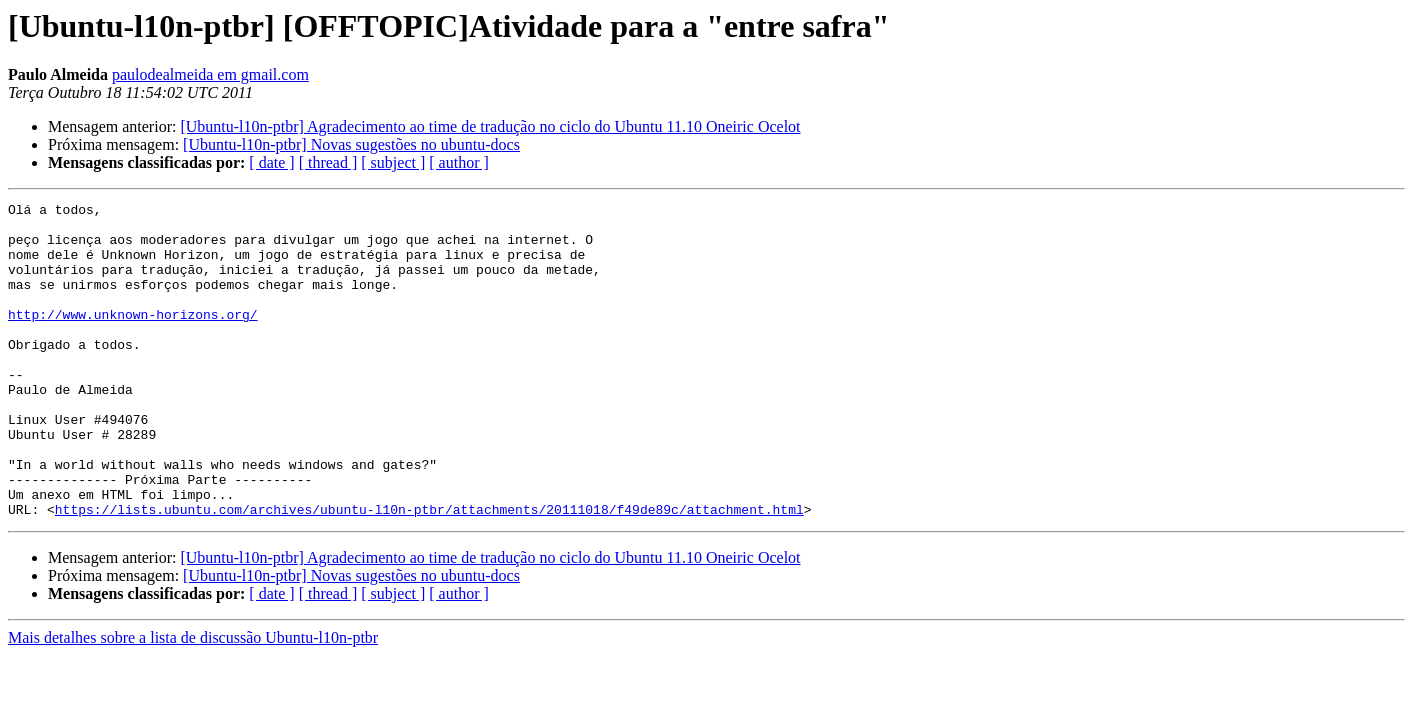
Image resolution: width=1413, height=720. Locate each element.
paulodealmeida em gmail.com (210, 74)
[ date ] (271, 162)
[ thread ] (328, 162)
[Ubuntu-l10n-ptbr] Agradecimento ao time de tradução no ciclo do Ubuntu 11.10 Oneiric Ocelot (490, 126)
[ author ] (459, 162)
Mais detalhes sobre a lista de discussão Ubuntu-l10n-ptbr (193, 700)
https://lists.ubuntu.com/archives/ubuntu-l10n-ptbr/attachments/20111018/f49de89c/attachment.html (429, 572)
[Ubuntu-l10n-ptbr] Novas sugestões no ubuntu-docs (351, 144)
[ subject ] (393, 162)
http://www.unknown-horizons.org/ (133, 338)
